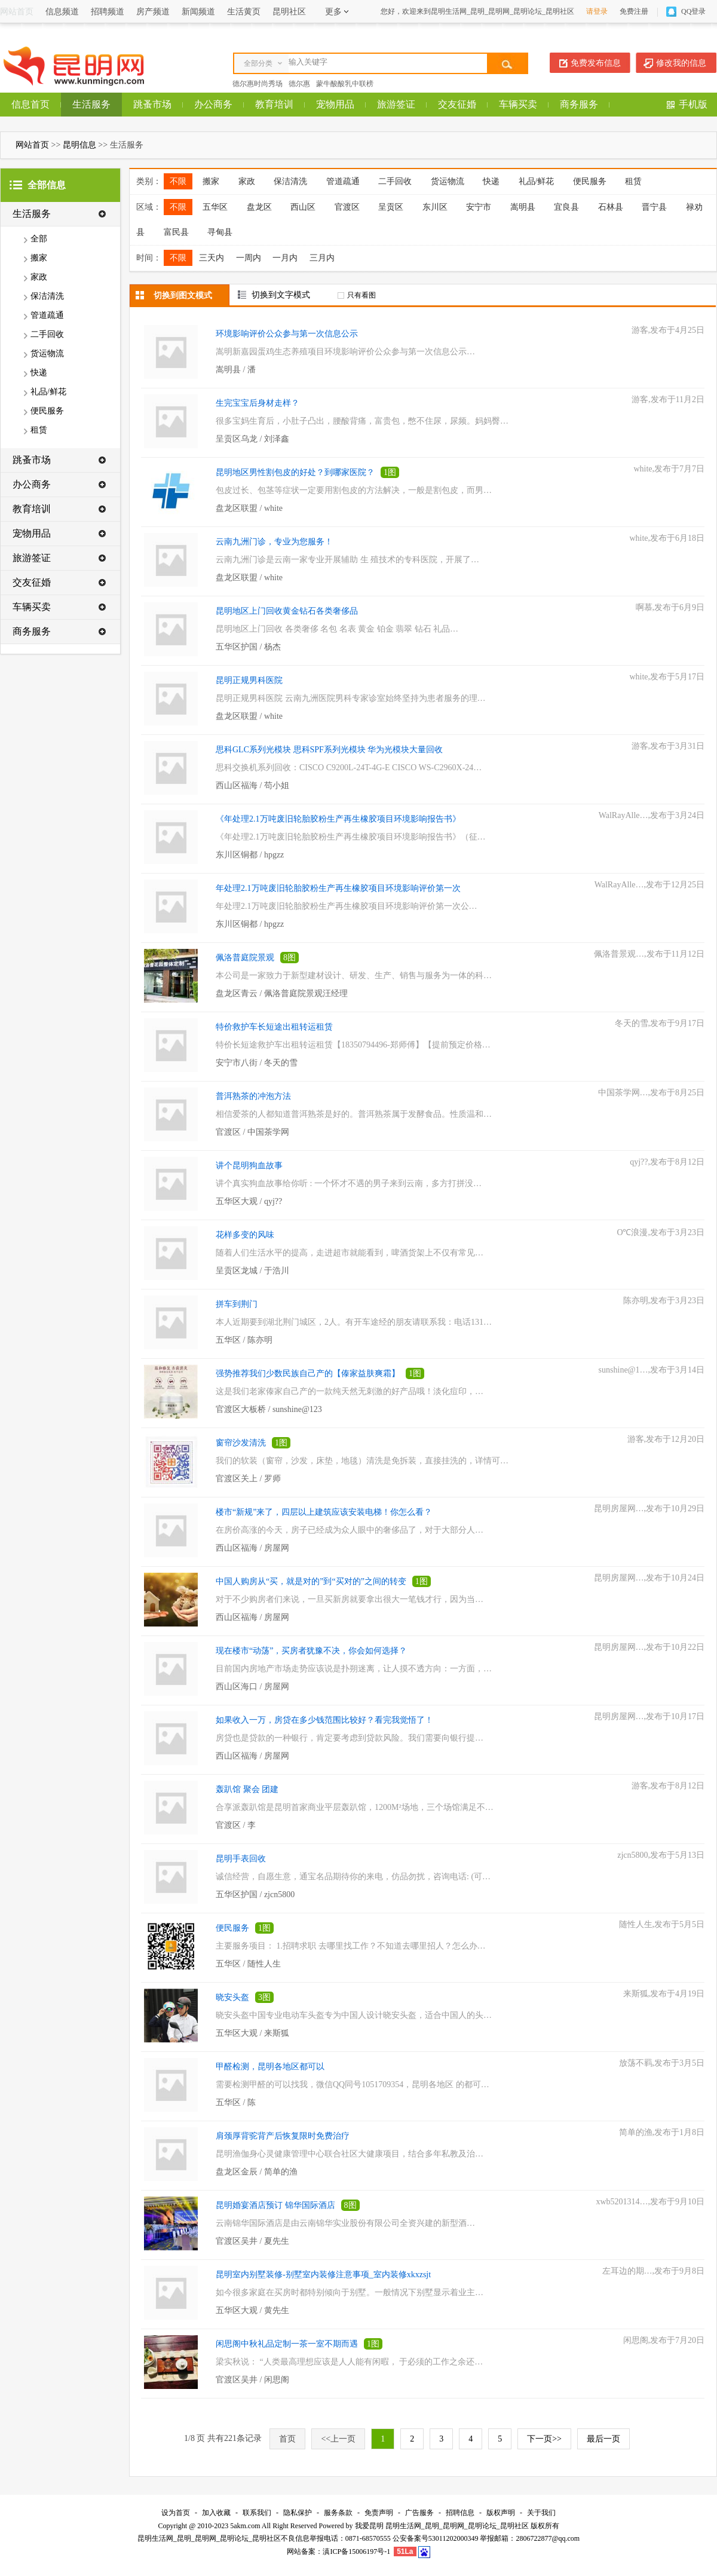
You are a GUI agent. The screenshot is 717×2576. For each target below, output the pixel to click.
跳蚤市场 (152, 104)
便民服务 (47, 410)
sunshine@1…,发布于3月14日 (651, 1369)
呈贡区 (390, 207)
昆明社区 (289, 11)
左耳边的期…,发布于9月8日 (653, 2270)
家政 (38, 276)
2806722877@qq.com (548, 2538)
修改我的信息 (681, 63)
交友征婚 (457, 104)
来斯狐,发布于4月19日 (664, 1993)
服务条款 (338, 2512)
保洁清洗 (47, 296)
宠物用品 (335, 104)
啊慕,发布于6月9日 (670, 607)
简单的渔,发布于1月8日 (662, 2132)
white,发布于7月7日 (668, 468)
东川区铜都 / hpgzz (250, 854)
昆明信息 (79, 144)
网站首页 (32, 144)
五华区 (215, 207)
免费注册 (634, 11)
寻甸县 (219, 232)
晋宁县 (654, 207)
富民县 (176, 232)
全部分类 (258, 63)
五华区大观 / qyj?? (249, 1201)
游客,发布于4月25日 (668, 330)
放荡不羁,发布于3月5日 (662, 2063)
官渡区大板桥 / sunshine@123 (269, 1409)
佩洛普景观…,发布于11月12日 (649, 953)
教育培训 (274, 104)
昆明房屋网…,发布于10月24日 (649, 1577)
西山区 (302, 207)
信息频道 (62, 11)
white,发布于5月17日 (666, 676)
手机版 (693, 104)
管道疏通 (47, 315)
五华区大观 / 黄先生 (252, 2310)
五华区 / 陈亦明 (244, 1340)
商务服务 (579, 104)
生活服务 (91, 104)
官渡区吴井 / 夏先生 (252, 2241)
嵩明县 (522, 207)
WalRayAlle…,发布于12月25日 (649, 884)
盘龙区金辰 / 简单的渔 (257, 2171)
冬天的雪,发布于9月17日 (660, 1023)
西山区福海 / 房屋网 (252, 1547)
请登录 (597, 11)
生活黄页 (244, 11)
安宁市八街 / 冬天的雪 (257, 1062)
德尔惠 (299, 83)
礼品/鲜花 (48, 391)
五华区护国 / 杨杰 (248, 646)
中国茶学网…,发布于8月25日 (651, 1092)
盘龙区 (259, 207)
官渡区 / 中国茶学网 (252, 1132)
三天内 (211, 257)
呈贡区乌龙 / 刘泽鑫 (252, 438)
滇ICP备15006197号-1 (356, 2551)
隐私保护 (297, 2512)
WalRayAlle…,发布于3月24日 (651, 815)
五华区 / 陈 (236, 2102)
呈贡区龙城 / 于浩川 (252, 1270)
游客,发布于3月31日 (668, 746)
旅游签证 (396, 104)
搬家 (38, 257)
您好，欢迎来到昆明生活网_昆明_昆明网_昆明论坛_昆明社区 (477, 11)
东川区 (435, 207)
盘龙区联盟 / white (249, 508)
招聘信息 (460, 2512)
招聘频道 (107, 11)
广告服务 (419, 2512)
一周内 (248, 257)
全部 (38, 238)
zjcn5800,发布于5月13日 (660, 1855)
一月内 (285, 257)
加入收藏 (216, 2512)
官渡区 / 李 (236, 1825)
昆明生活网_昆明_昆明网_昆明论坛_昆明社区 (457, 2526)
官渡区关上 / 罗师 (248, 1478)
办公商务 (213, 104)
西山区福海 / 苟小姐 (252, 785)
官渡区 (347, 207)
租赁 (38, 429)
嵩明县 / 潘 (236, 369)
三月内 (322, 257)
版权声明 (500, 2512)
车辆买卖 (518, 104)
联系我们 (257, 2512)
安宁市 (478, 207)
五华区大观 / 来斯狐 (252, 2033)
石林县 (610, 207)
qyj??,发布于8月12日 (667, 1161)
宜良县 (566, 207)
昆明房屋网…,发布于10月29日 (649, 1508)
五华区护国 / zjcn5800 (255, 1894)
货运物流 (47, 353)
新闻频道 (198, 11)
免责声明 (378, 2512)
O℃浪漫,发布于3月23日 (660, 1232)
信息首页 (30, 104)
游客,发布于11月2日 (668, 399)
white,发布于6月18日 (666, 538)
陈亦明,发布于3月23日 (664, 1300)
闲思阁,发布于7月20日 (664, 2340)
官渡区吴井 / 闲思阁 (252, 2379)
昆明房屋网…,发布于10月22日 (649, 1647)
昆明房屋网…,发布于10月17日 (649, 1716)
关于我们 (541, 2512)
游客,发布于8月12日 (668, 1785)
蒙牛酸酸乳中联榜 (344, 83)
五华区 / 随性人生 (248, 1963)
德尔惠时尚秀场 (257, 83)
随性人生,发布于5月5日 (662, 1924)
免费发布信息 (596, 63)
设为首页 (175, 2512)
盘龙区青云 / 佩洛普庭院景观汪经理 (282, 993)
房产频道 (153, 11)
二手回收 (47, 334)
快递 (38, 372)
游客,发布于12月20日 (666, 1439)
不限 (178, 181)
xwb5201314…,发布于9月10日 (650, 2201)
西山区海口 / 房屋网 (252, 1686)
